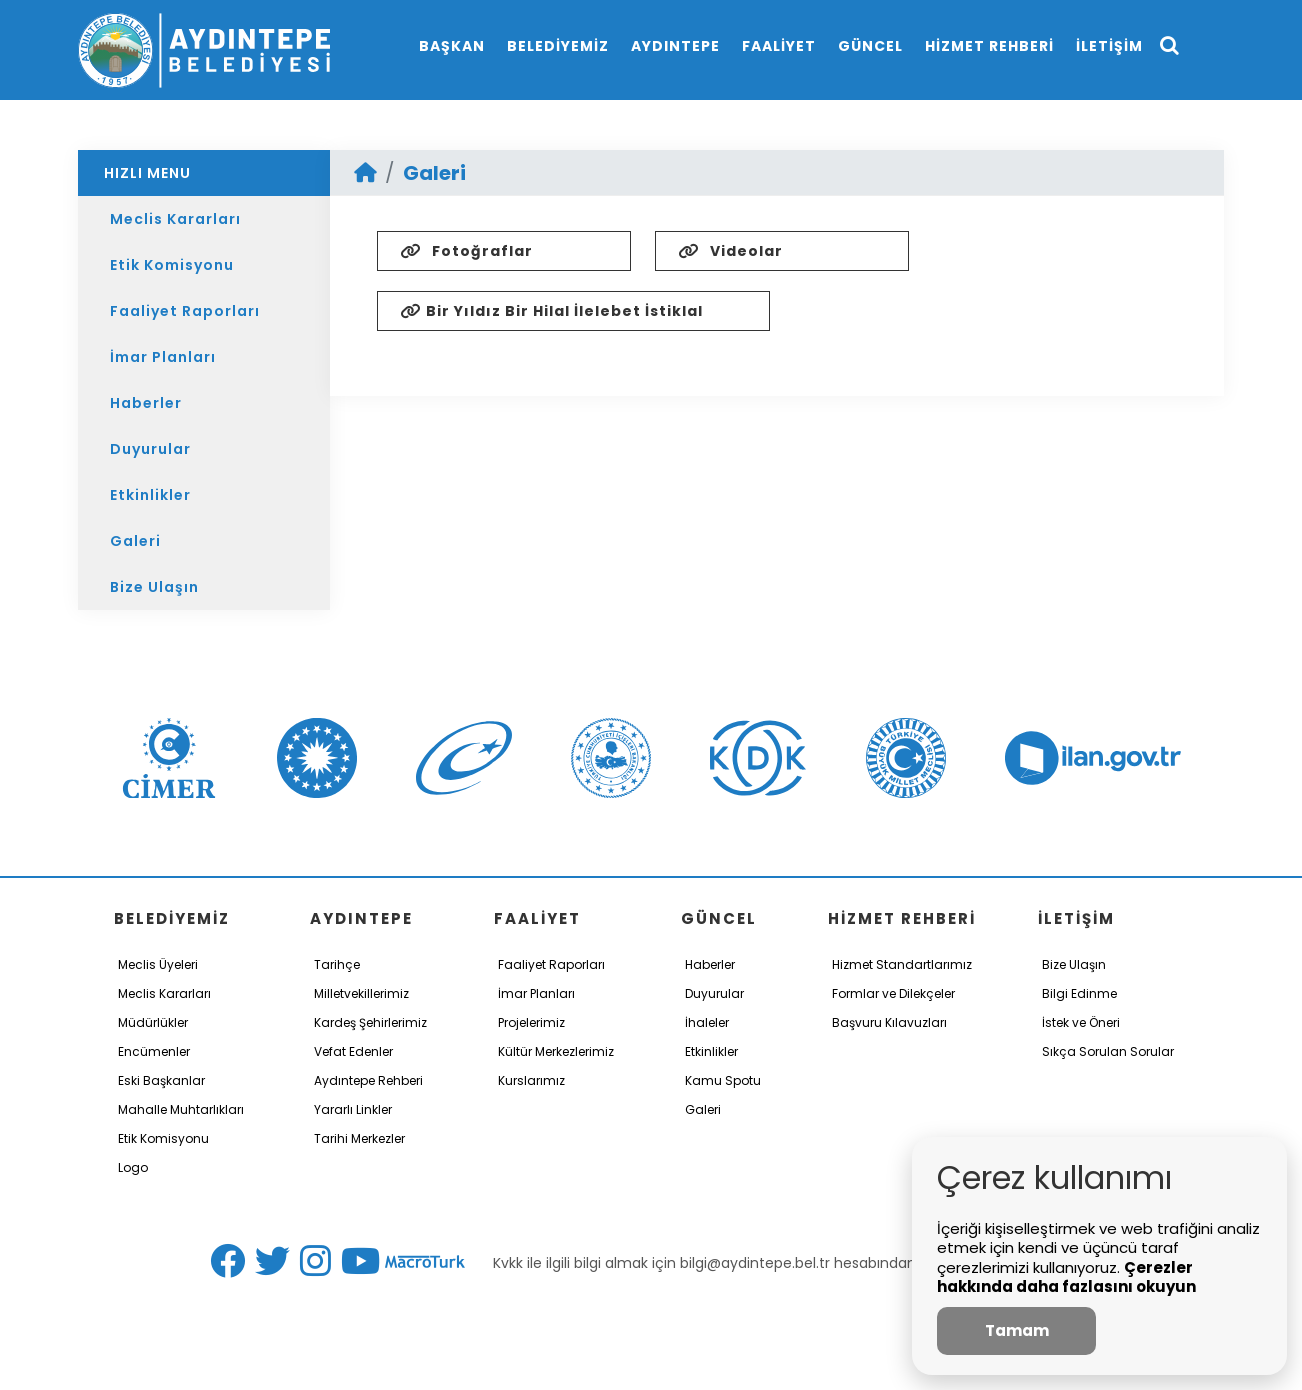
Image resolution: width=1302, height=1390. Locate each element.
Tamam (1017, 1330)
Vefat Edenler (353, 1051)
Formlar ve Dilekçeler (893, 993)
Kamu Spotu (723, 1080)
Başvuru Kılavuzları (889, 1022)
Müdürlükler (153, 1022)
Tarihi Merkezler (359, 1138)
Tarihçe (337, 964)
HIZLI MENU (147, 173)
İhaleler (707, 1022)
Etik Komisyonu (172, 265)
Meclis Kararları (175, 219)
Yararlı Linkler (353, 1109)
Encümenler (154, 1051)
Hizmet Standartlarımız (902, 964)
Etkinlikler (150, 495)
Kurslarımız (531, 1080)
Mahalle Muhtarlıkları (181, 1109)
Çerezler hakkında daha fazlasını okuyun (1066, 1277)
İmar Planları (163, 357)
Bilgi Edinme (1079, 993)
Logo (133, 1167)
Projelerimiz (531, 1022)
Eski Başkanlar (161, 1080)
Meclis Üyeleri (158, 964)
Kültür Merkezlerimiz (556, 1051)
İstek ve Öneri (1081, 1022)
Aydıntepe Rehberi (368, 1080)
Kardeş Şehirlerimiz (370, 1022)
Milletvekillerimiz (361, 993)
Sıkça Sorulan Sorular (1108, 1051)
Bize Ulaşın (154, 587)
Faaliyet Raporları (185, 311)
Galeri (135, 541)
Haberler (146, 403)
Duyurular (150, 449)
